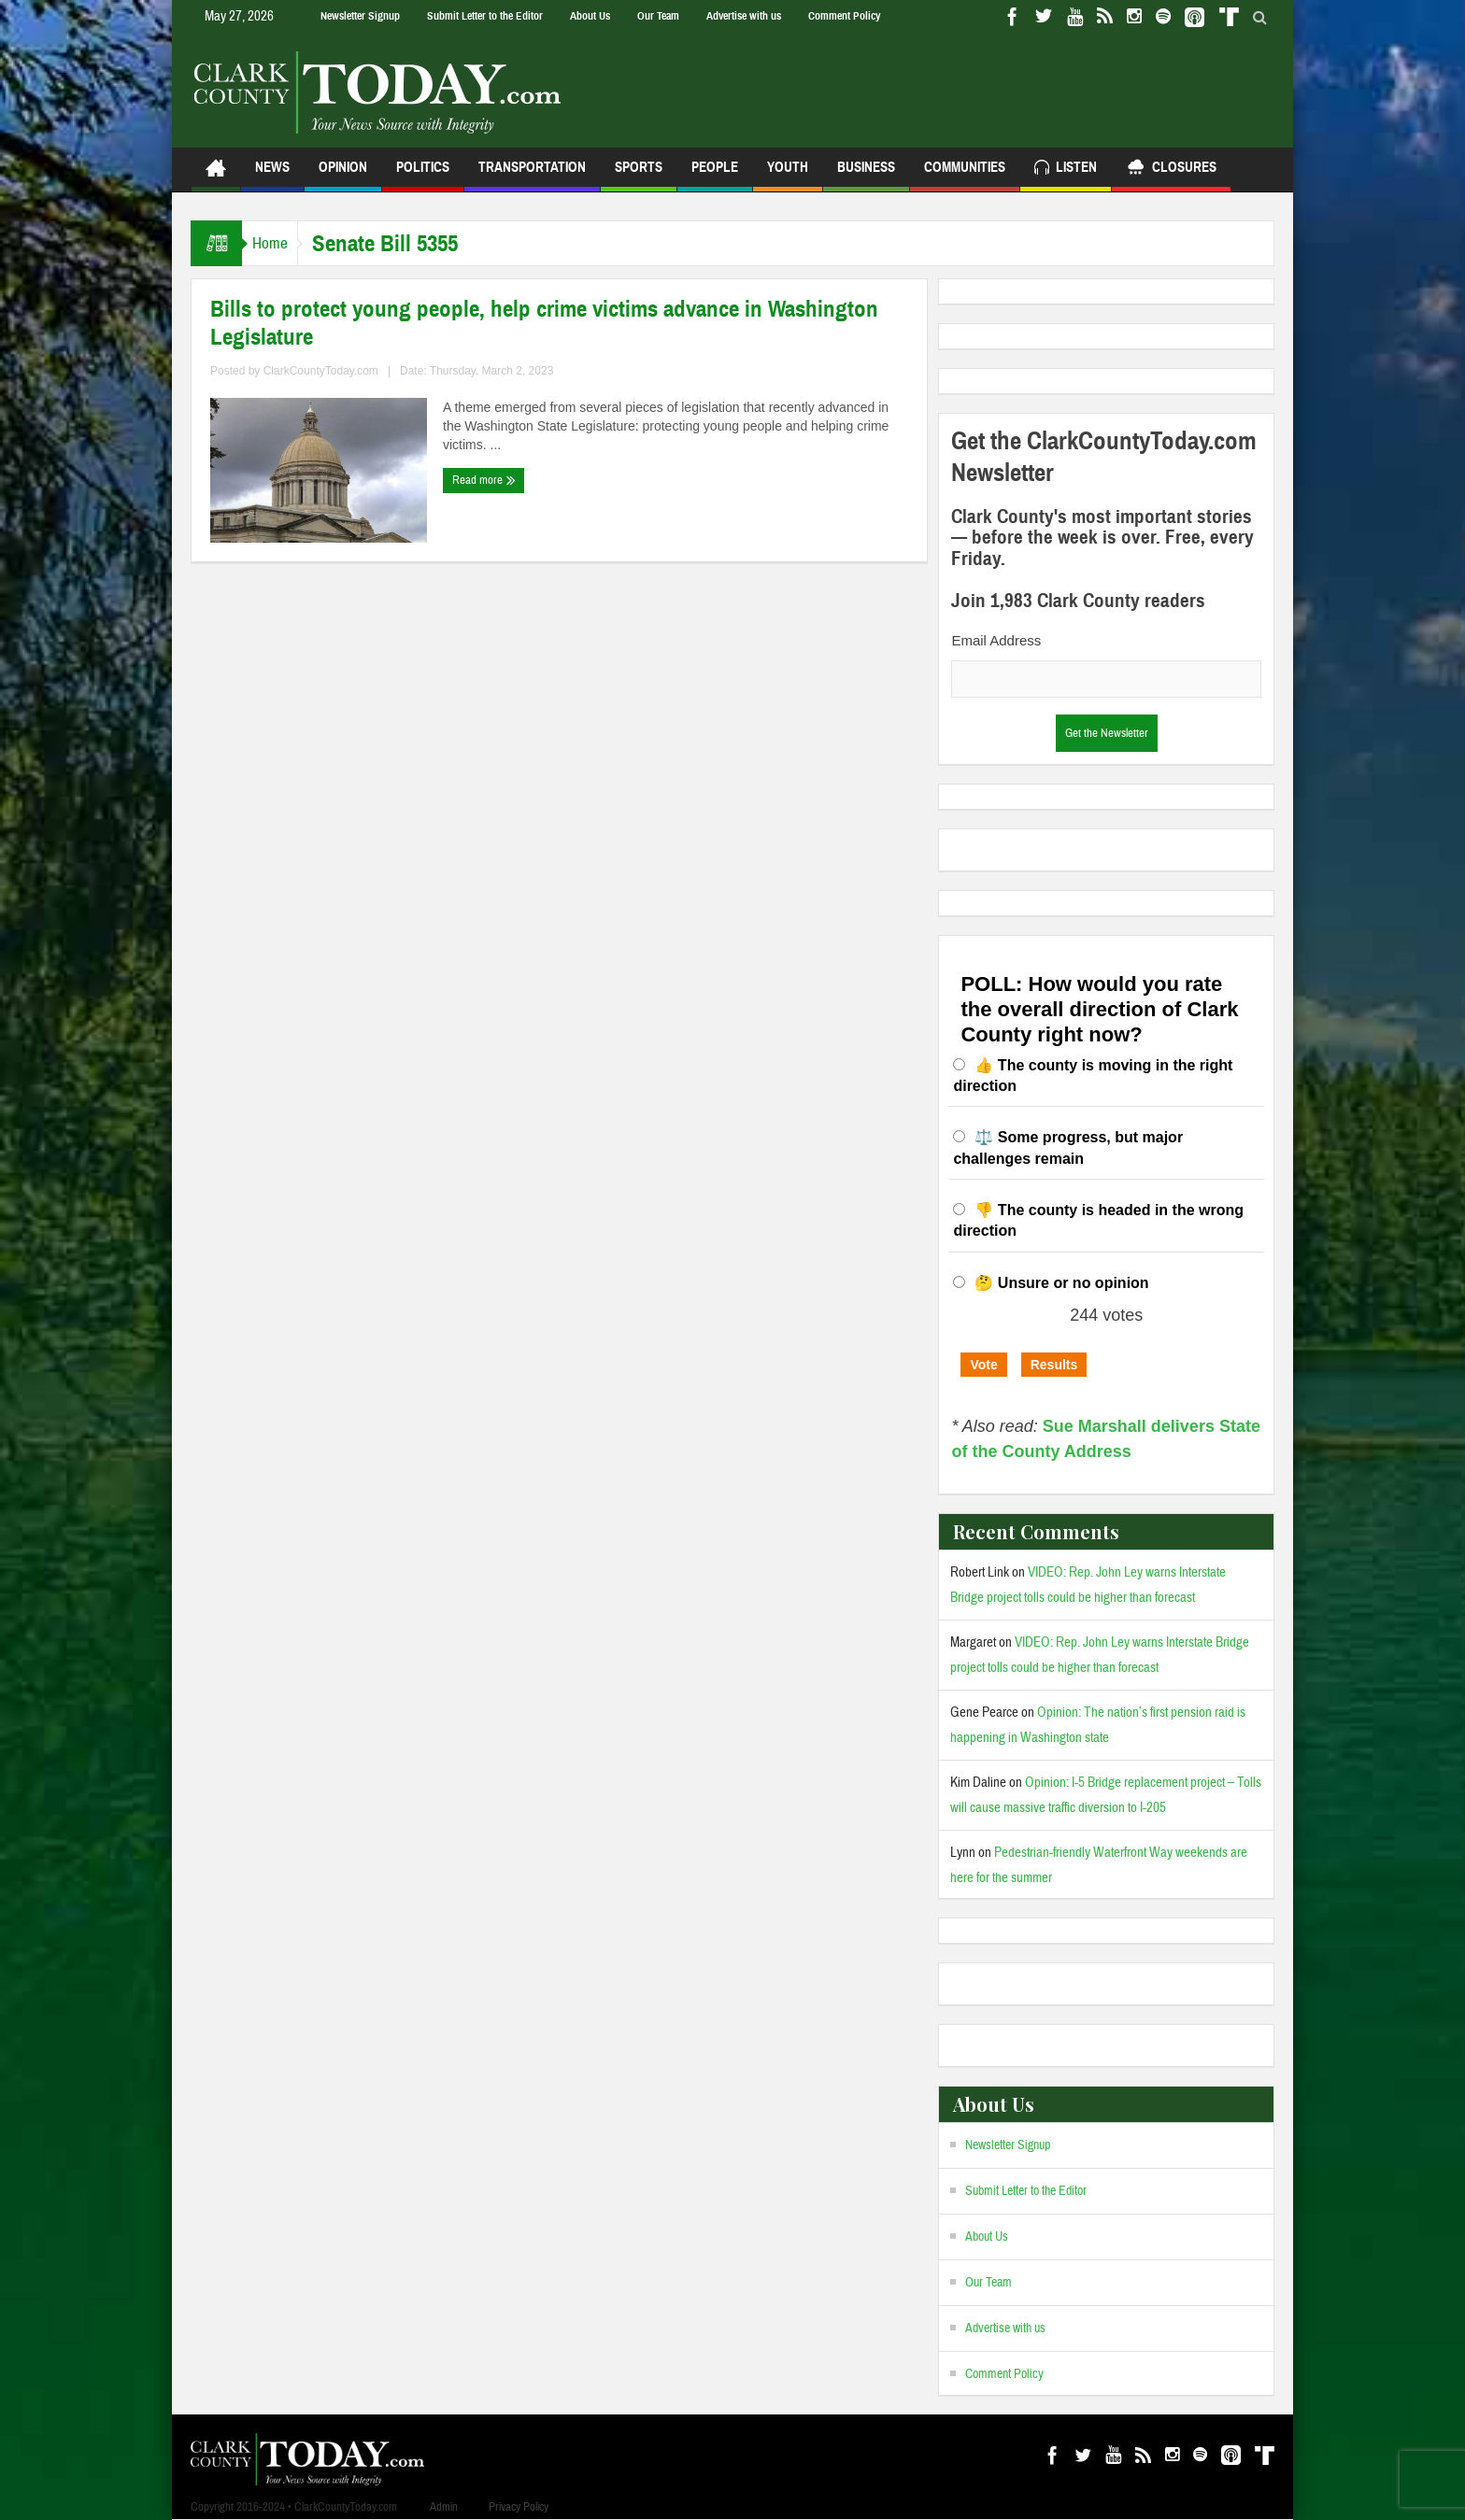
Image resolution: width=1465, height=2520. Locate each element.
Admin (444, 2506)
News (272, 175)
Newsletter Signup (360, 15)
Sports (638, 175)
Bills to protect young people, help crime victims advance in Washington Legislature (544, 323)
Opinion (343, 175)
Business (866, 175)
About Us (590, 15)
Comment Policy (844, 15)
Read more (484, 480)
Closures (1171, 169)
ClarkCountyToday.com (320, 370)
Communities (964, 175)
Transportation (532, 175)
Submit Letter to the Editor (485, 15)
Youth (787, 175)
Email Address (996, 640)
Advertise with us (743, 15)
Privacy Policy (518, 2506)
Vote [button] (983, 1364)
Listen (1065, 169)
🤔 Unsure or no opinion (1061, 1283)
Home (278, 243)
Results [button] (1054, 1364)
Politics (422, 175)
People (714, 175)
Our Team (658, 15)
